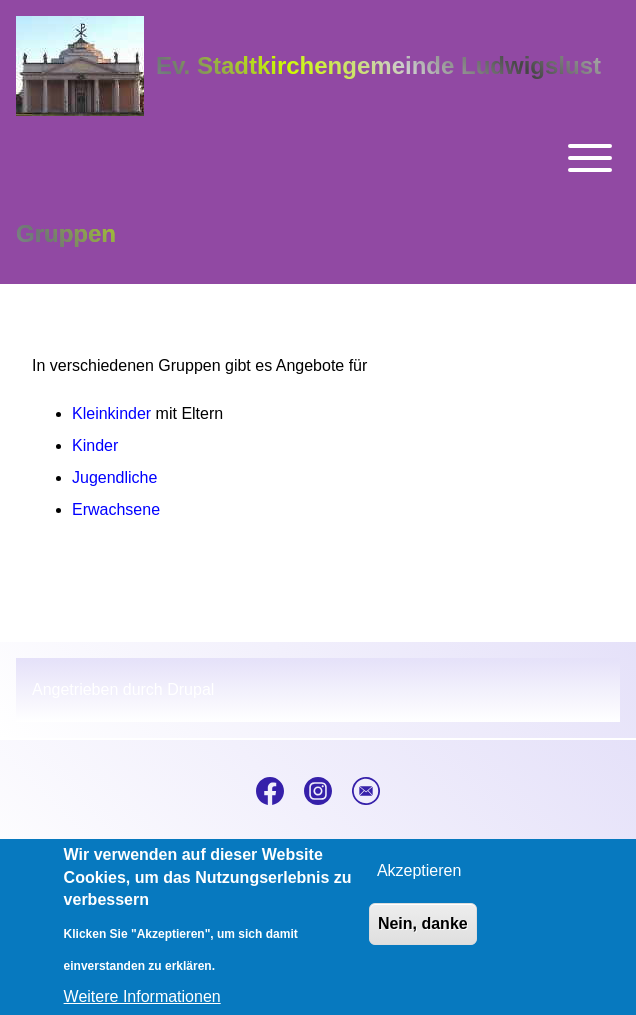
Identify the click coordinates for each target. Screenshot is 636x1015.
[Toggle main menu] (318, 158)
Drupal (190, 689)
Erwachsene (116, 509)
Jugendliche (114, 477)
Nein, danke (423, 934)
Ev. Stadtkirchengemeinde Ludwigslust (378, 65)
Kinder (95, 445)
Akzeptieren (419, 881)
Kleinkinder (111, 413)
